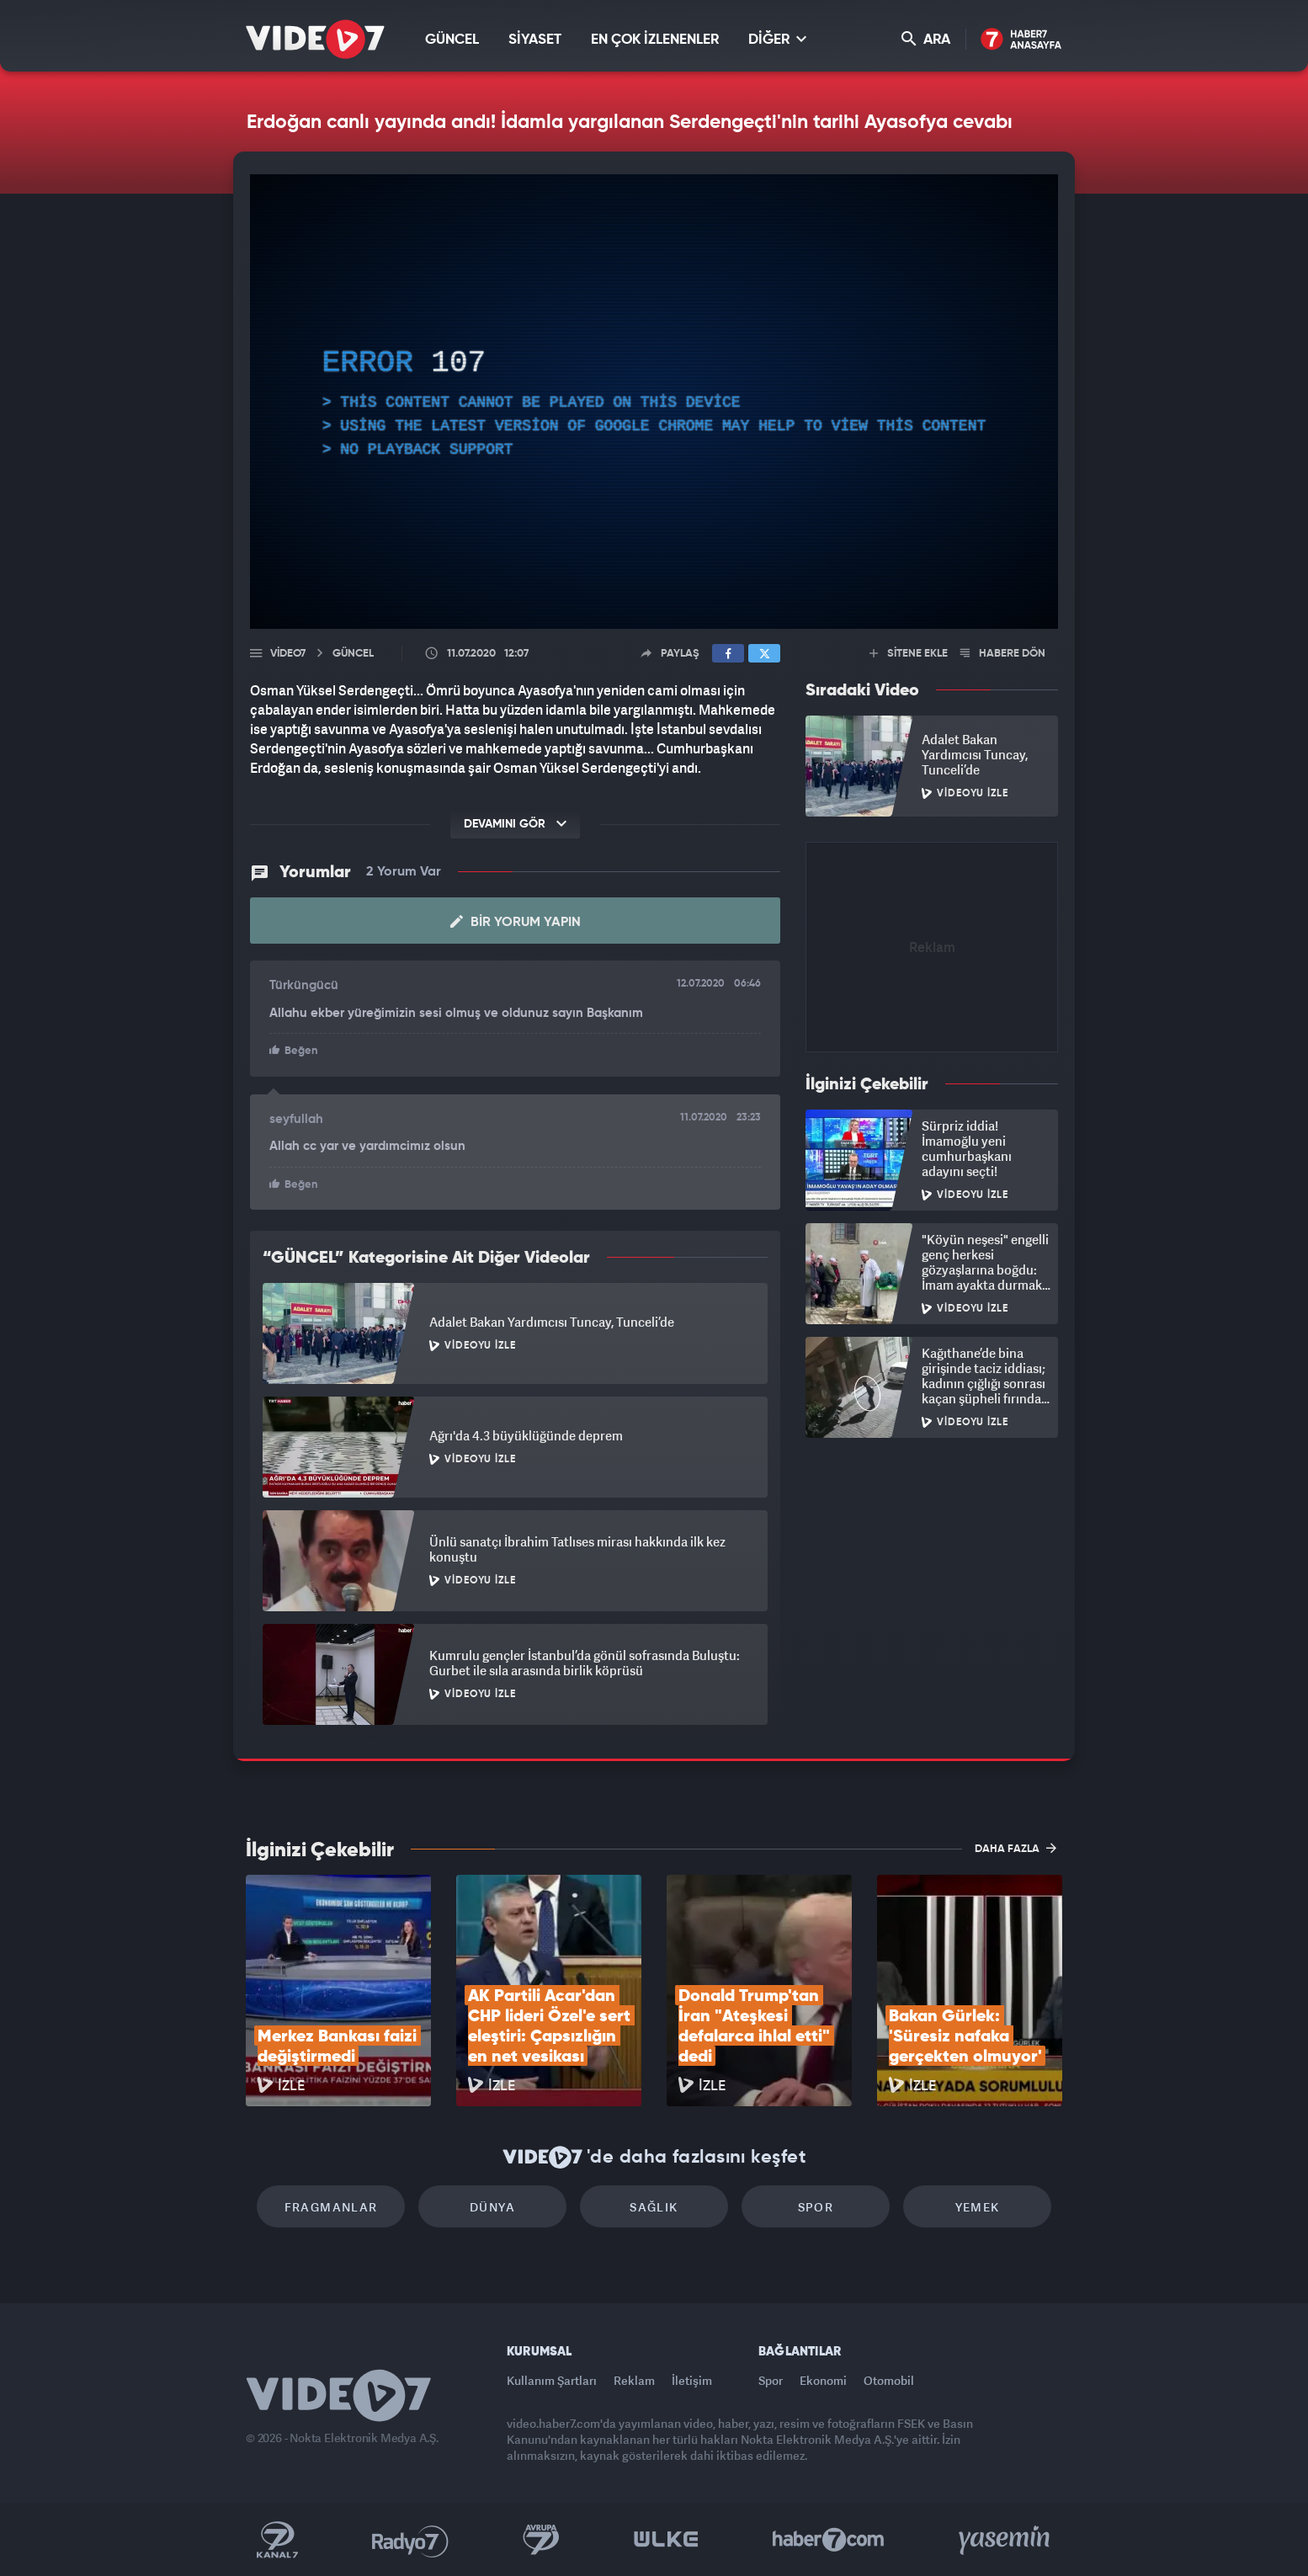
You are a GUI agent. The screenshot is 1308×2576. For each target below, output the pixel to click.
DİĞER (777, 39)
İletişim (692, 2380)
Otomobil (889, 2380)
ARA (925, 39)
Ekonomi (823, 2380)
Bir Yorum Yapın (515, 921)
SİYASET (534, 40)
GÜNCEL (452, 40)
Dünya (492, 2207)
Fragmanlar (331, 2207)
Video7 (288, 653)
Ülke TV (666, 2539)
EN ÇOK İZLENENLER (655, 40)
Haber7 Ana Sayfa (1021, 40)
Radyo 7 (410, 2539)
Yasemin (1006, 2539)
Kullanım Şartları (552, 2380)
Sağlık (654, 2207)
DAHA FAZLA (1015, 1847)
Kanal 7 (277, 2539)
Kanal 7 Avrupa (541, 2539)
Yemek (977, 2207)
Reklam (634, 2380)
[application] (654, 401)
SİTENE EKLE (908, 653)
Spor (816, 2207)
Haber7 (829, 2539)
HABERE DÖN (1002, 653)
